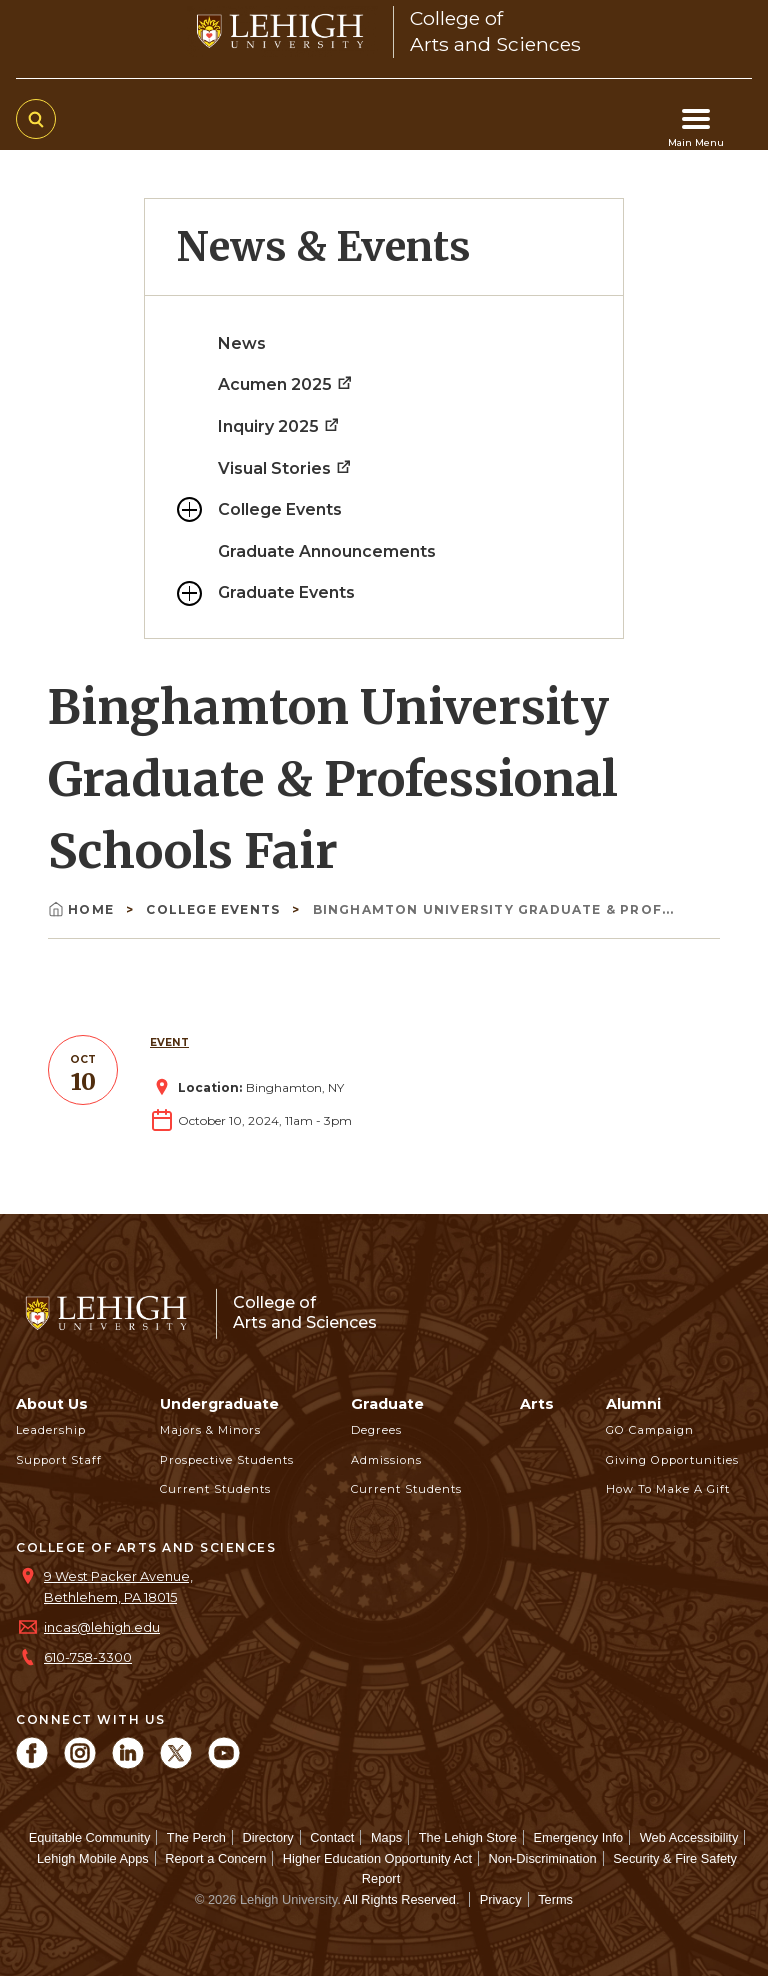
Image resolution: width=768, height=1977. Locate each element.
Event (169, 1042)
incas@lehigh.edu (102, 1627)
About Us (52, 1404)
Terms (555, 1899)
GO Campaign (650, 1430)
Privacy (501, 1899)
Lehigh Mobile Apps (93, 1858)
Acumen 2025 (286, 384)
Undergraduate (219, 1404)
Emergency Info (579, 1837)
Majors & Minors (210, 1430)
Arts (537, 1404)
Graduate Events (286, 592)
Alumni (633, 1404)
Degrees (376, 1430)
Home (83, 909)
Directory (267, 1837)
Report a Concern (215, 1858)
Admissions (386, 1460)
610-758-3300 (88, 1657)
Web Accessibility (689, 1837)
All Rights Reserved (400, 1899)
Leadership (51, 1430)
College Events (280, 509)
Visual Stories (285, 468)
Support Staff (59, 1460)
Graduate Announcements (327, 551)
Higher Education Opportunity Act (377, 1858)
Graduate (387, 1404)
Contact (332, 1837)
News (242, 343)
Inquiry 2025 (279, 426)
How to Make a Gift (668, 1489)
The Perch (196, 1837)
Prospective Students (227, 1460)
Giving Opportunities (672, 1460)
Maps (386, 1837)
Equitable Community (90, 1837)
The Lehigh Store (468, 1837)
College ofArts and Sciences (305, 1312)
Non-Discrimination (543, 1858)
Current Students (215, 1489)
